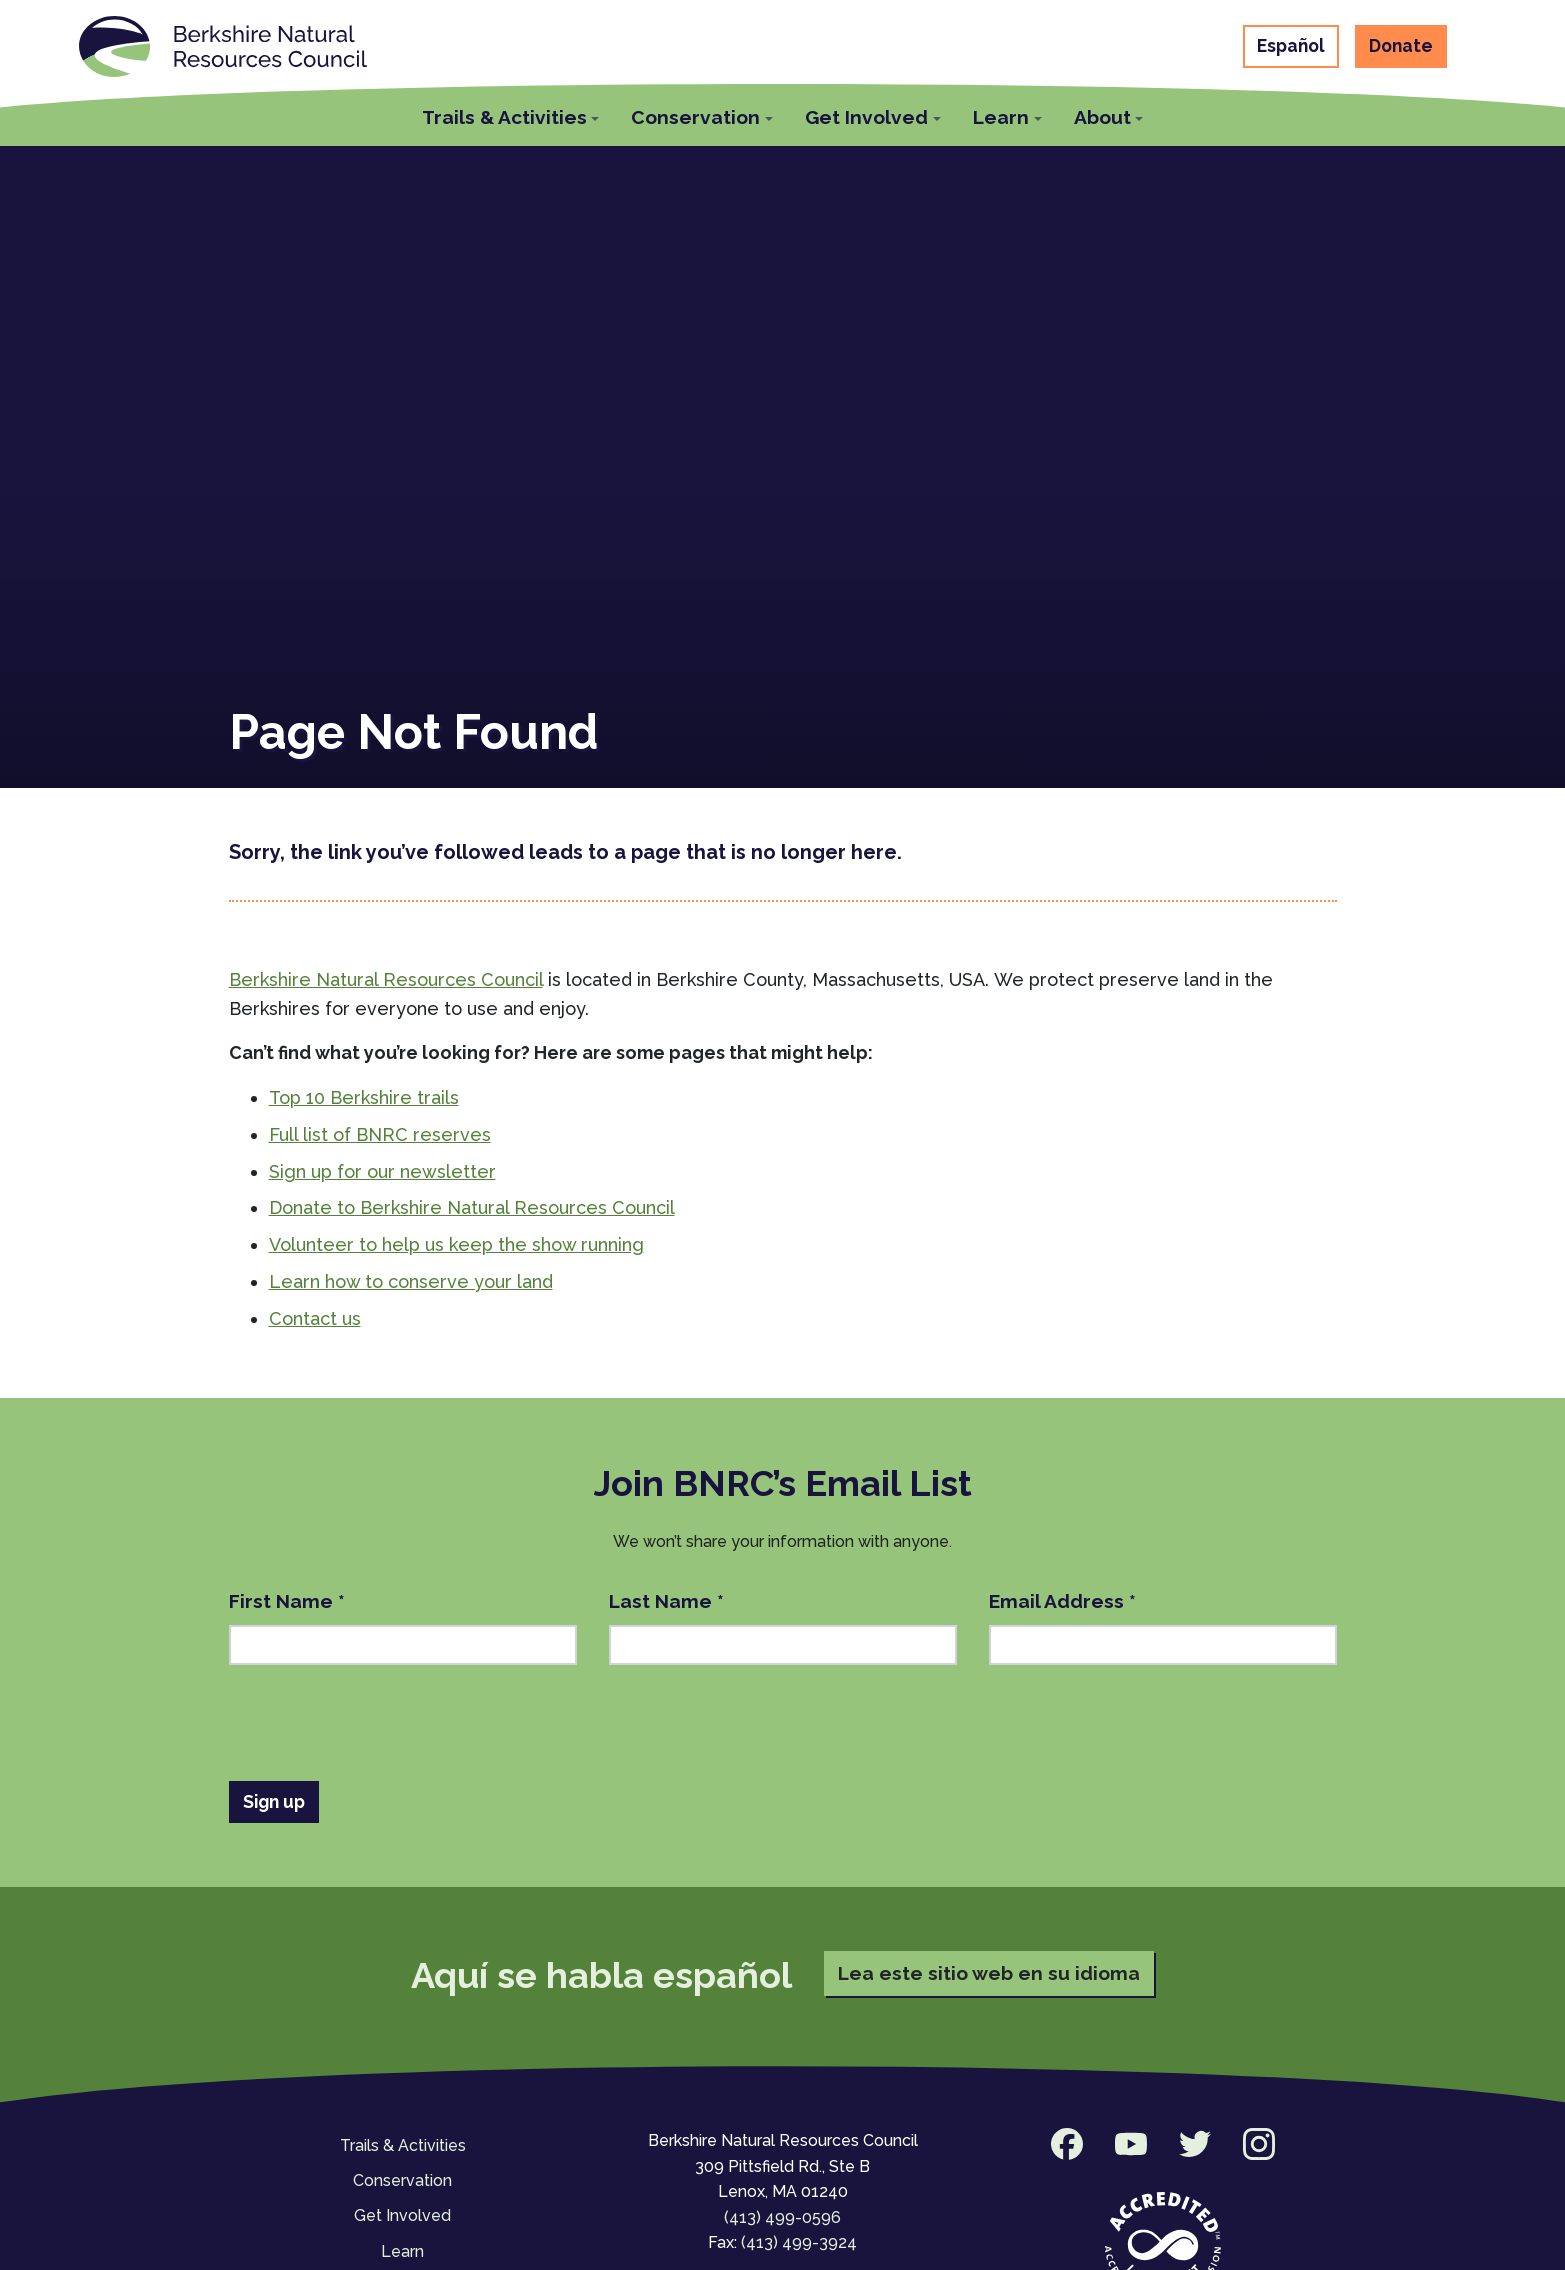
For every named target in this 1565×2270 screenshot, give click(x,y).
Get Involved (402, 2215)
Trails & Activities (403, 2145)
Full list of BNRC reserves (380, 1134)
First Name (287, 1601)
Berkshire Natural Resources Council (386, 979)
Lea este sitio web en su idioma (989, 1973)
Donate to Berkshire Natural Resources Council (472, 1207)
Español (1291, 45)
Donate (1401, 45)
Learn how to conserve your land (411, 1281)
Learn (402, 2251)
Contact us (315, 1318)
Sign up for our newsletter (382, 1171)
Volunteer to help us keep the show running (456, 1244)
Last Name (666, 1601)
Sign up (274, 1801)
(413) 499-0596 (782, 2217)
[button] (511, 114)
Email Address (1062, 1601)
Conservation (402, 2180)
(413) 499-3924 (799, 2242)
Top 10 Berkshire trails (364, 1097)
